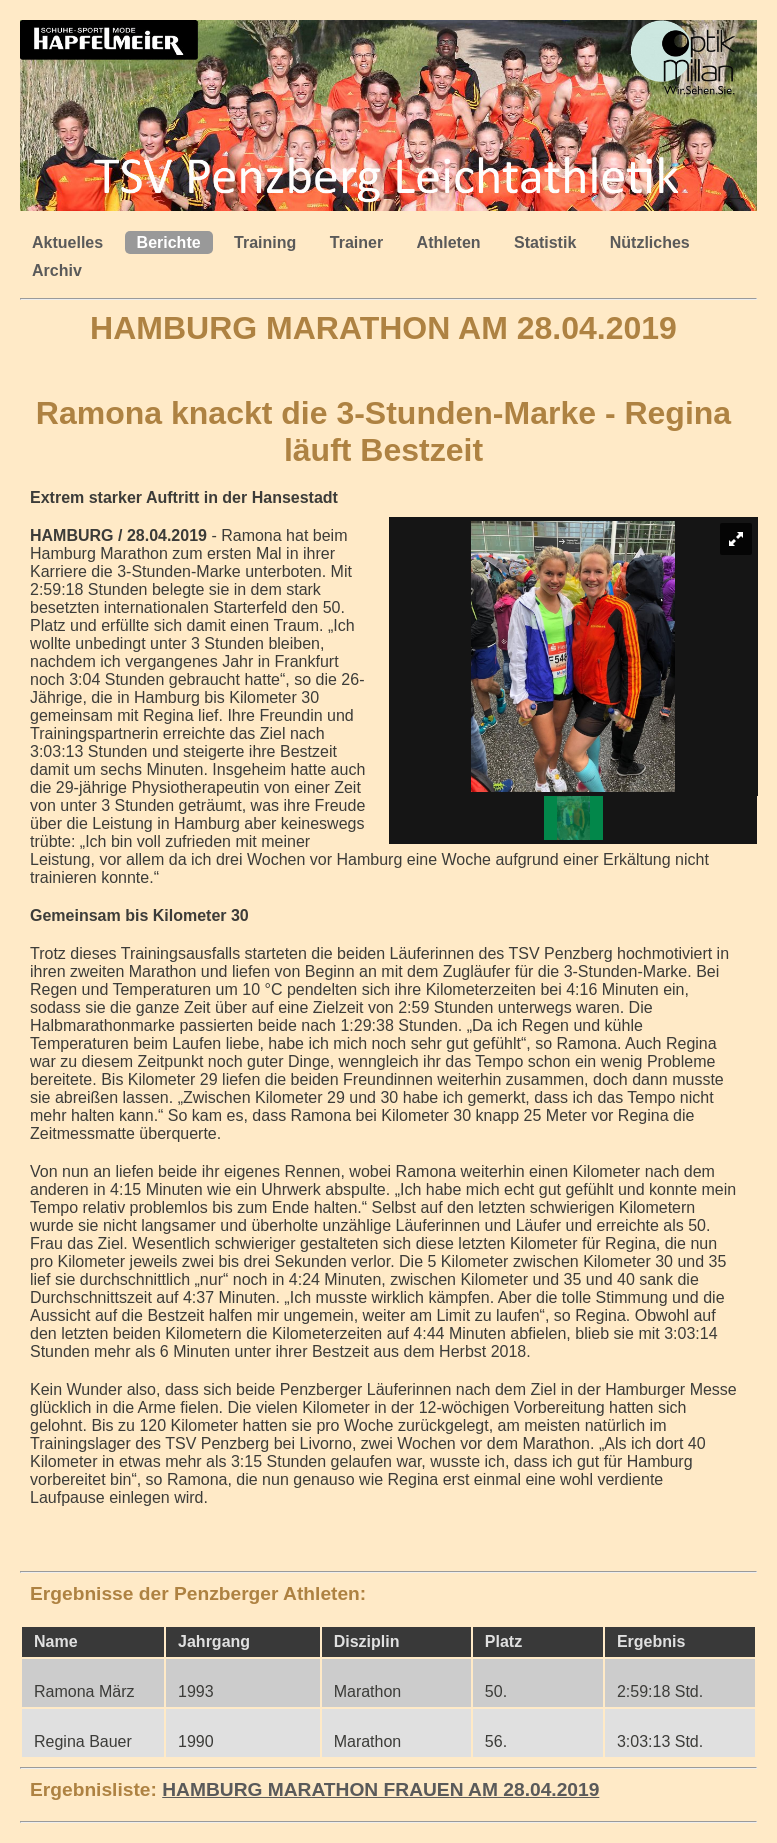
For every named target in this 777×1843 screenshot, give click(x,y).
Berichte (169, 242)
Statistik (545, 242)
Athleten (449, 242)
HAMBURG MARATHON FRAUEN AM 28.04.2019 (380, 1789)
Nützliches (650, 242)
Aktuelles (67, 242)
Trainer (356, 242)
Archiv (57, 270)
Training (265, 242)
